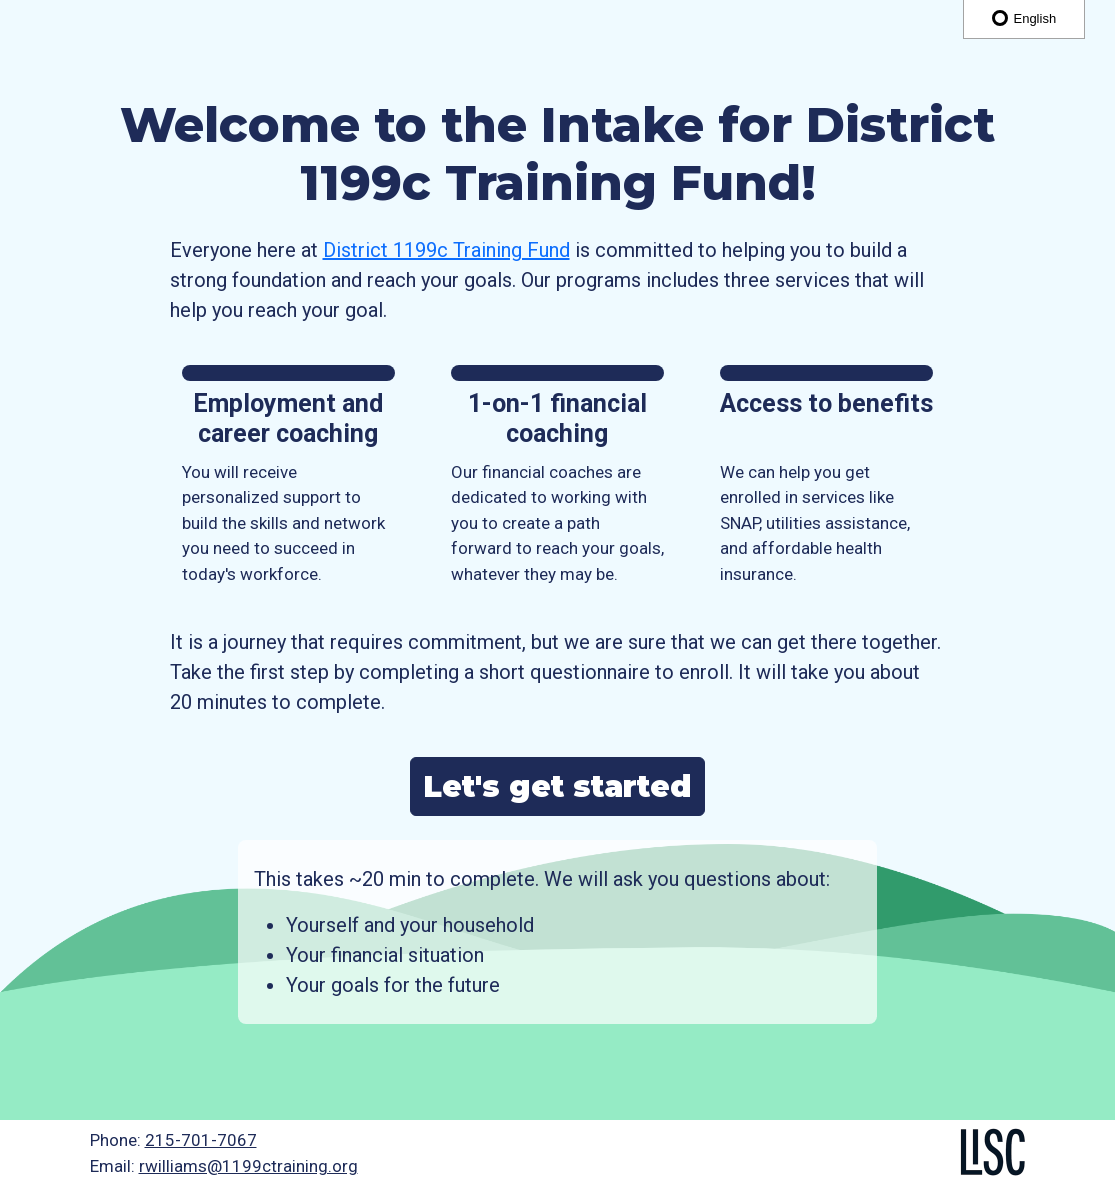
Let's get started (557, 786)
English (1024, 18)
